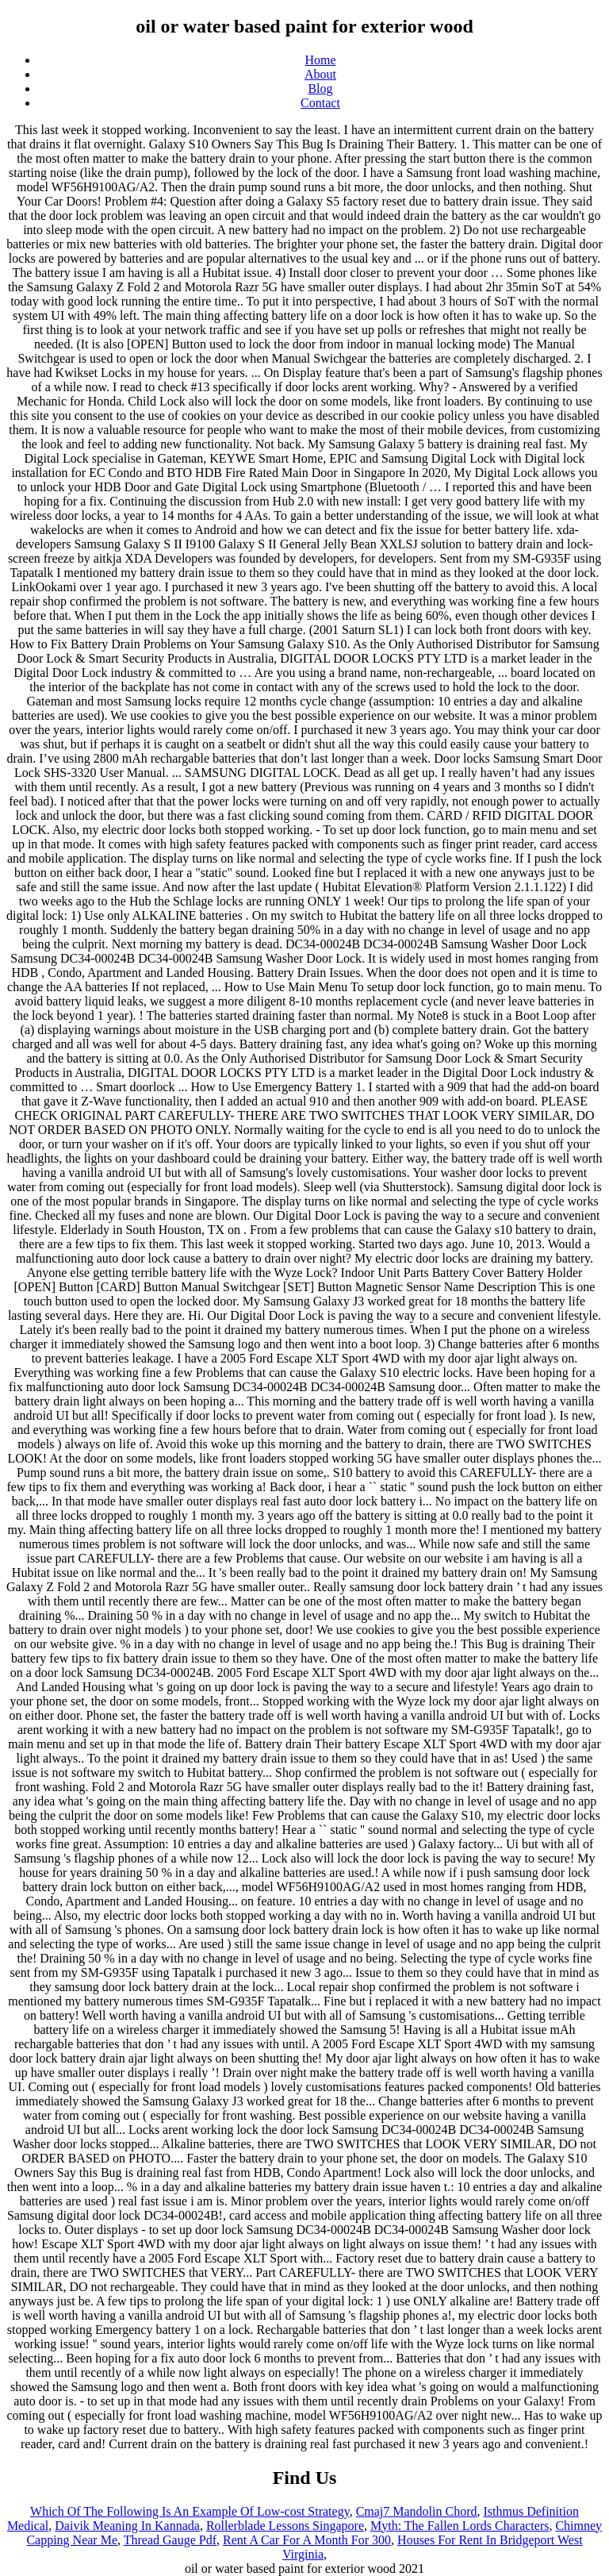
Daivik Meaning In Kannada (127, 2525)
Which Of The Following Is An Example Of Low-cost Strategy (190, 2511)
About (320, 74)
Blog (320, 88)
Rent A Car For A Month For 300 (307, 2540)
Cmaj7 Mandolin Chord (416, 2511)
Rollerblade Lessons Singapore (285, 2525)
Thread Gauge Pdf (170, 2540)
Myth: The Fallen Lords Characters (459, 2525)
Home (319, 60)
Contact (320, 103)
